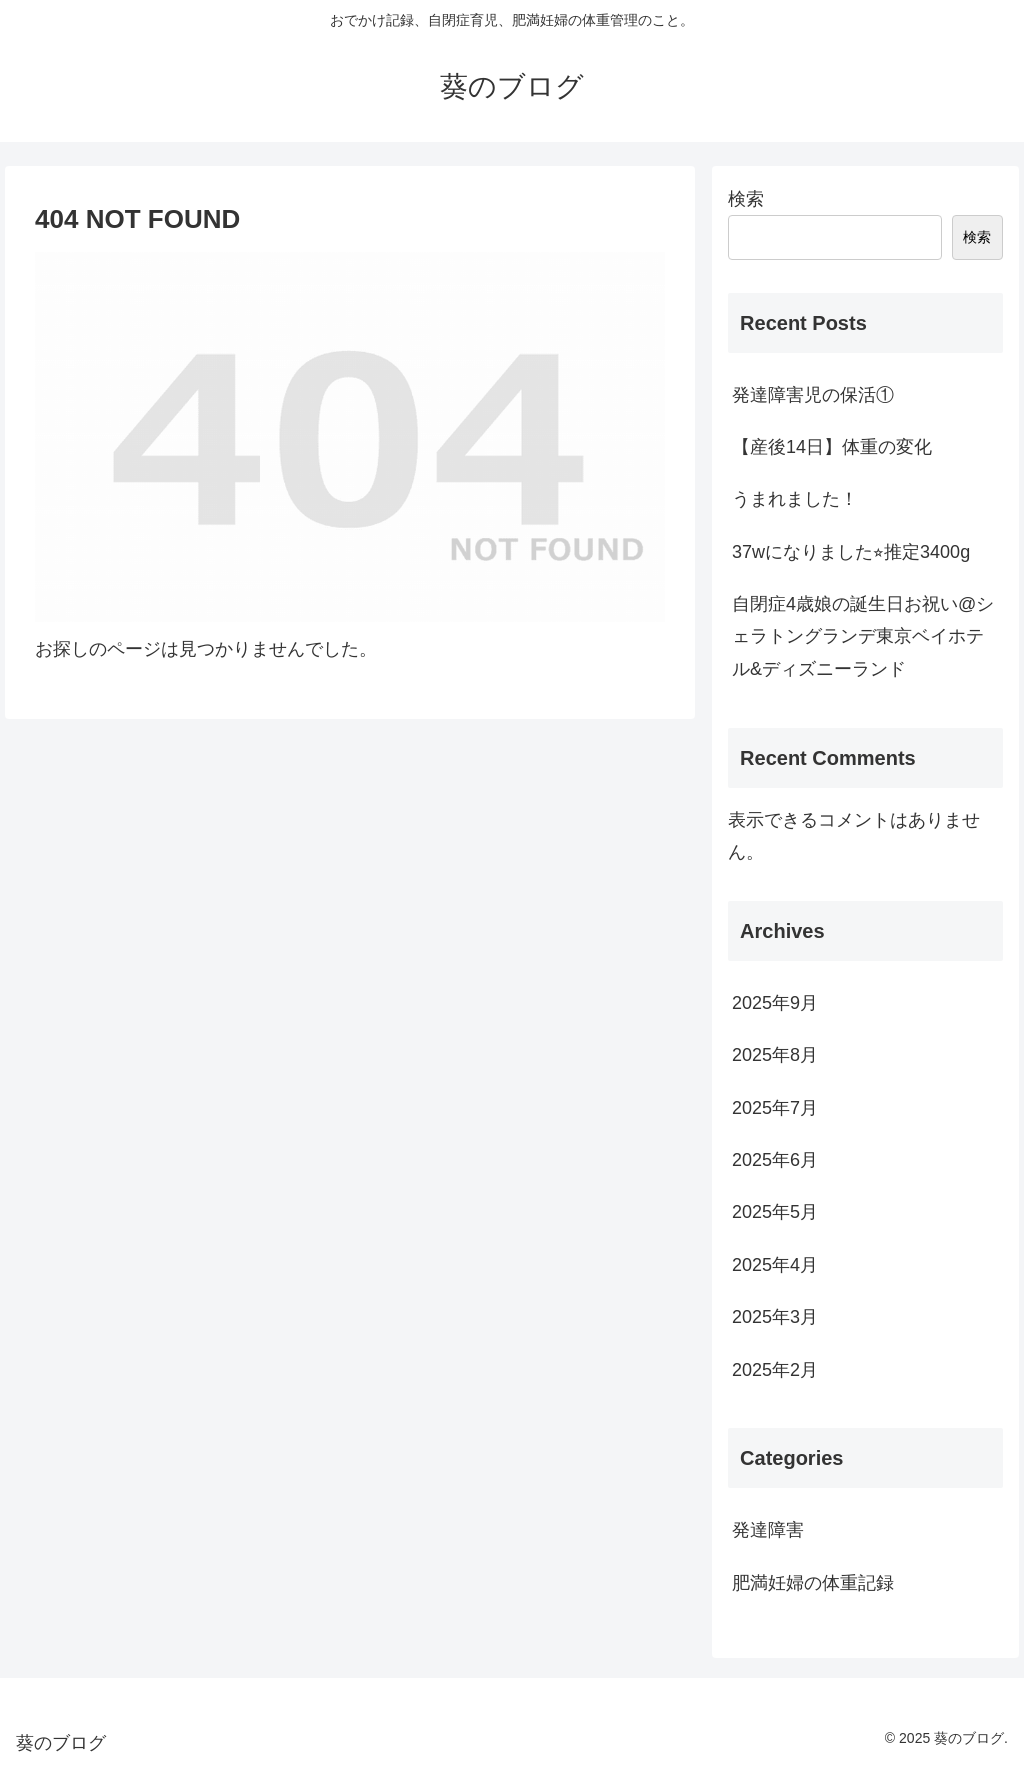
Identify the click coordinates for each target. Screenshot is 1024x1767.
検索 (746, 199)
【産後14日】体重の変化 (832, 447)
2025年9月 (775, 1003)
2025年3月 (775, 1317)
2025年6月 (775, 1160)
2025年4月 (775, 1265)
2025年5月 (775, 1212)
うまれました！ (795, 499)
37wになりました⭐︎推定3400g (851, 552)
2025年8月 (775, 1055)
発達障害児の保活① (813, 395)
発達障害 (768, 1530)
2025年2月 (775, 1370)
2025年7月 (775, 1108)
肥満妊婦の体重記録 (813, 1583)
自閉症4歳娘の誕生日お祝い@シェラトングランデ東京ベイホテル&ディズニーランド (863, 636)
